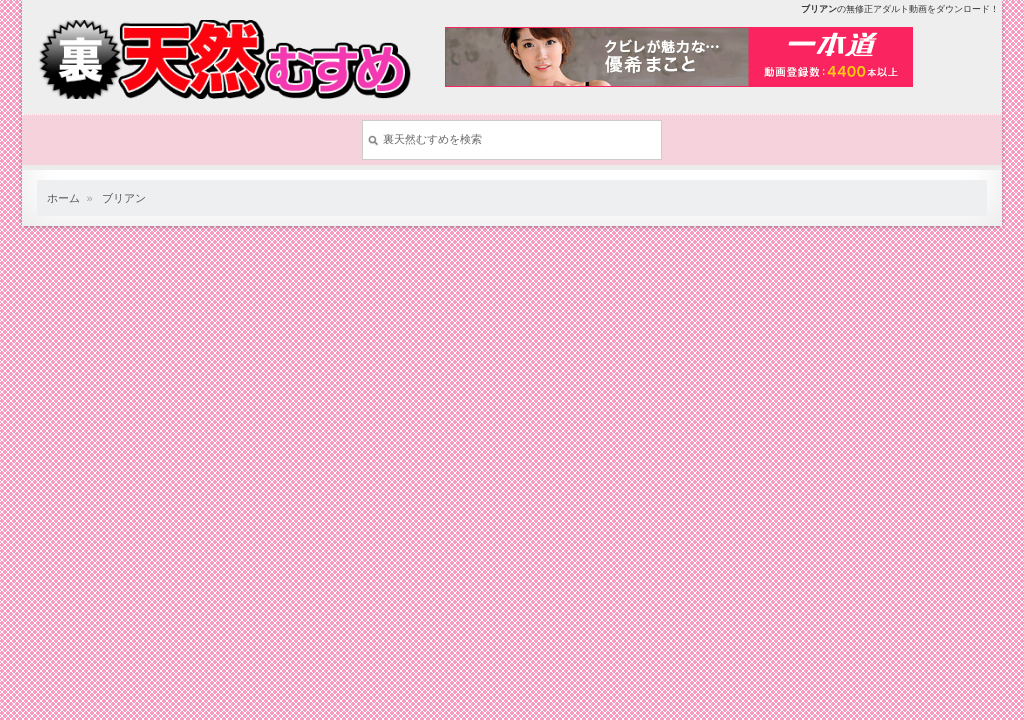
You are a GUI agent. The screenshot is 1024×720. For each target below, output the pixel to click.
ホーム (63, 198)
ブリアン (124, 198)
